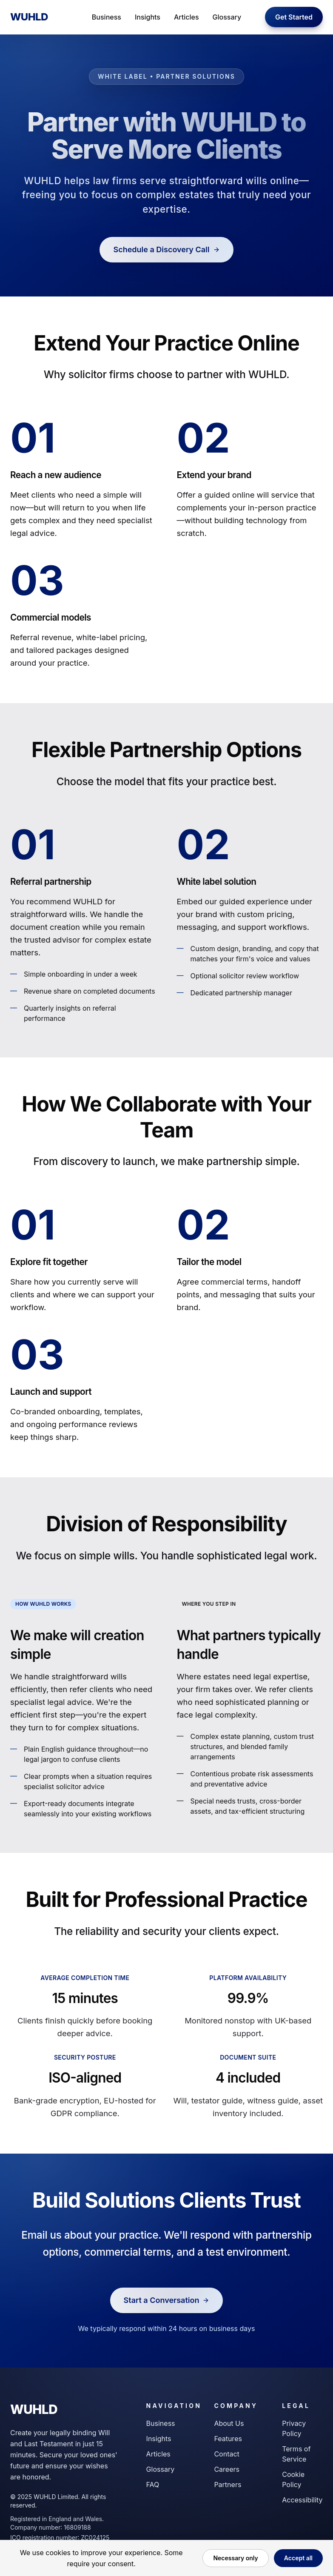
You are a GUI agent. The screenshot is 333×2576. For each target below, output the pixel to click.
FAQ (152, 2484)
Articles (186, 17)
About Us (229, 2423)
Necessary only (235, 2558)
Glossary (227, 17)
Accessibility (302, 2500)
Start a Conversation (167, 2300)
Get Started (294, 17)
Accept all (298, 2558)
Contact (226, 2454)
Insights (147, 17)
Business (106, 17)
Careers (226, 2469)
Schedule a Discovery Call (166, 249)
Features (228, 2438)
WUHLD (29, 17)
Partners (227, 2484)
